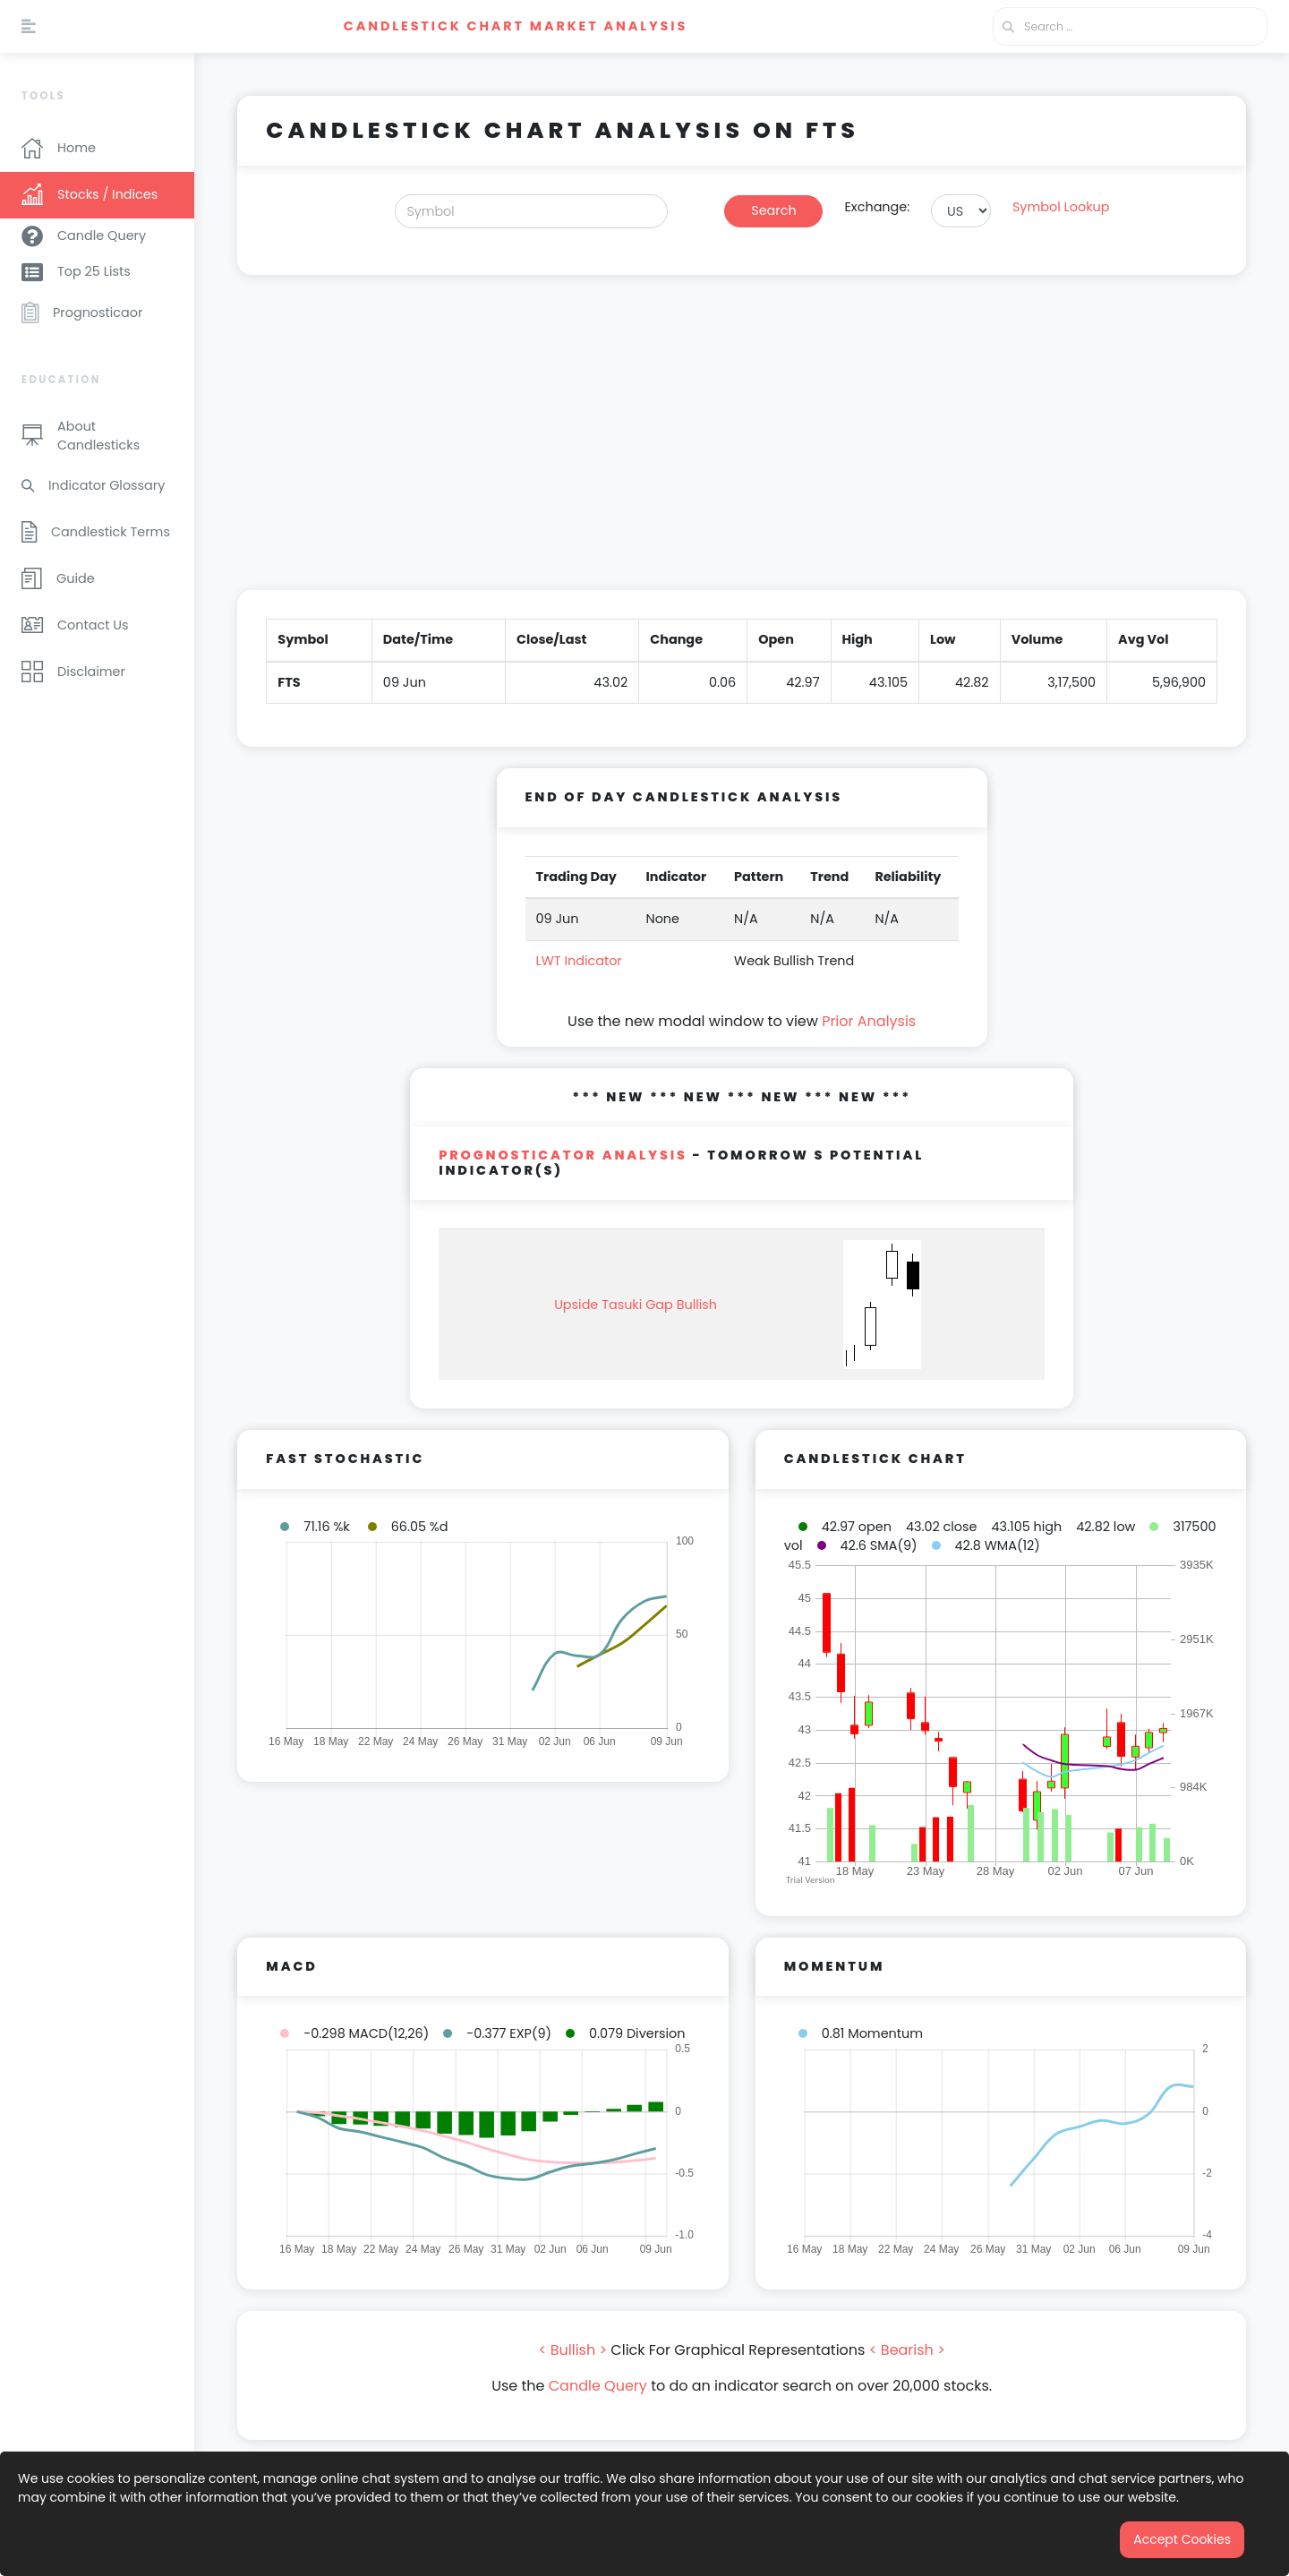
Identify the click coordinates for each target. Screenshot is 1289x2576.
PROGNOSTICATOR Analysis (563, 1155)
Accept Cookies (1182, 2539)
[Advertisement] (741, 443)
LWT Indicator (579, 961)
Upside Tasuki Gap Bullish (635, 1305)
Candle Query (598, 2385)
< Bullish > (573, 2350)
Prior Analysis (869, 1021)
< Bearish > (907, 2350)
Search (773, 210)
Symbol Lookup (1061, 207)
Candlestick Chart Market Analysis (515, 26)
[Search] (532, 211)
